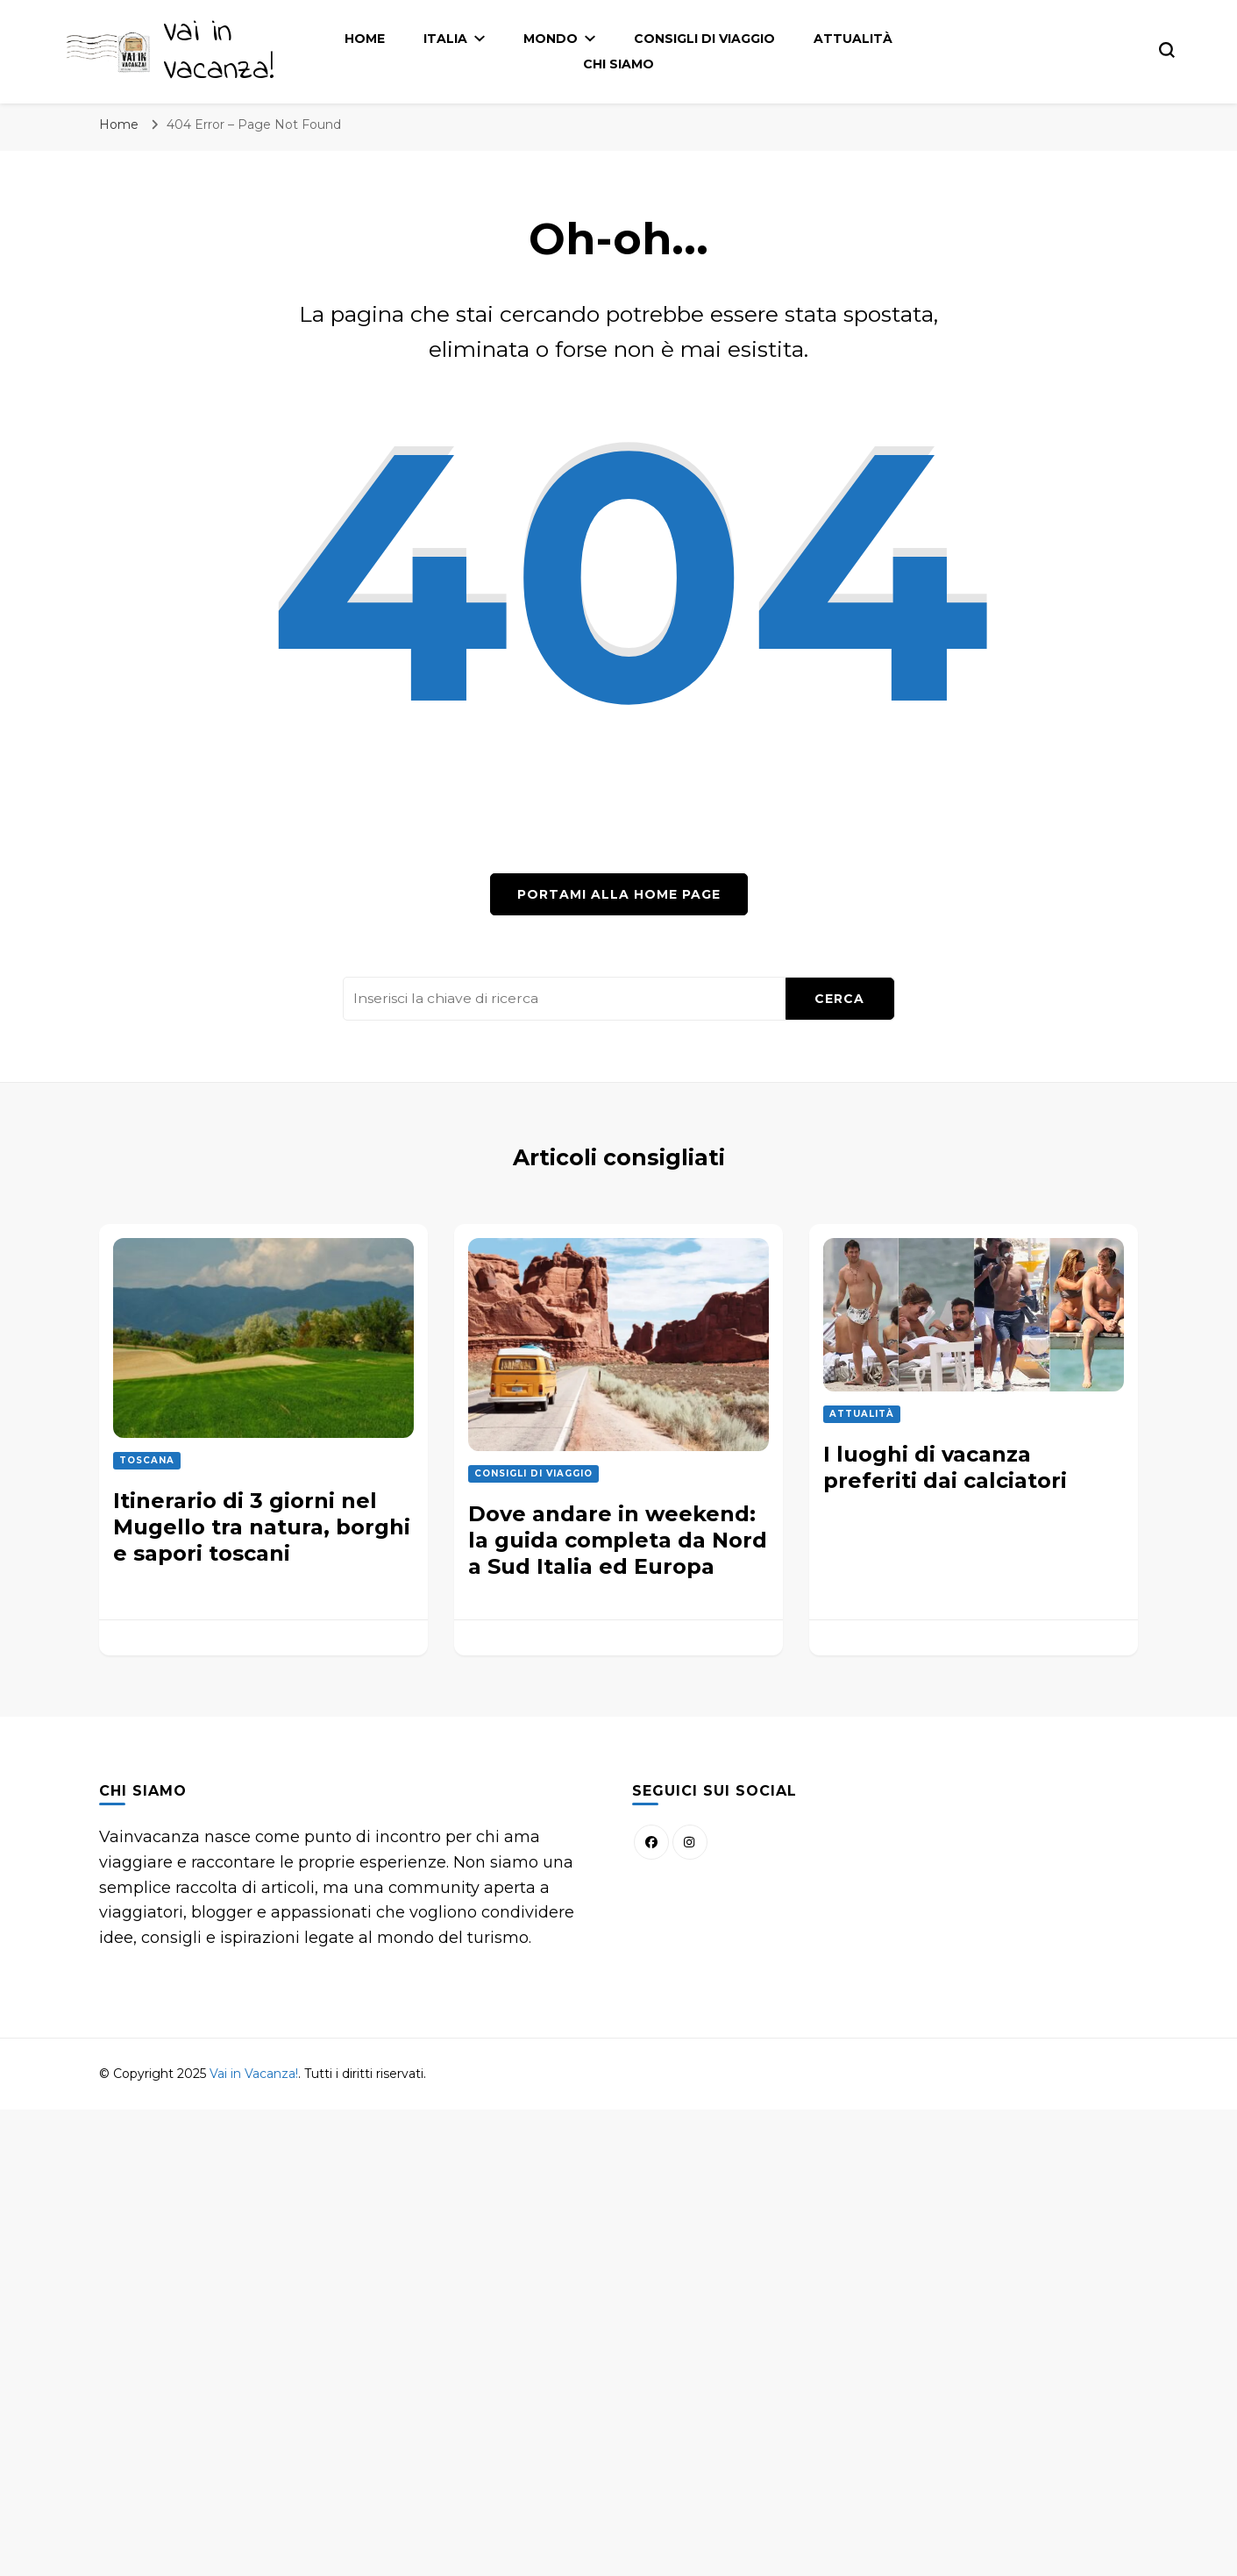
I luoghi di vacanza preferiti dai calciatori (945, 1467)
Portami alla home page (619, 894)
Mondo (550, 38)
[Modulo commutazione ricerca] (1167, 50)
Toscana (146, 1460)
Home (365, 38)
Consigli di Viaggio (704, 38)
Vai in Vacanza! (218, 52)
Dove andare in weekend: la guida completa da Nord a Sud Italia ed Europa (617, 1540)
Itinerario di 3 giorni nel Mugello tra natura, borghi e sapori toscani (261, 1527)
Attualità (853, 38)
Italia (445, 38)
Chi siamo (618, 64)
